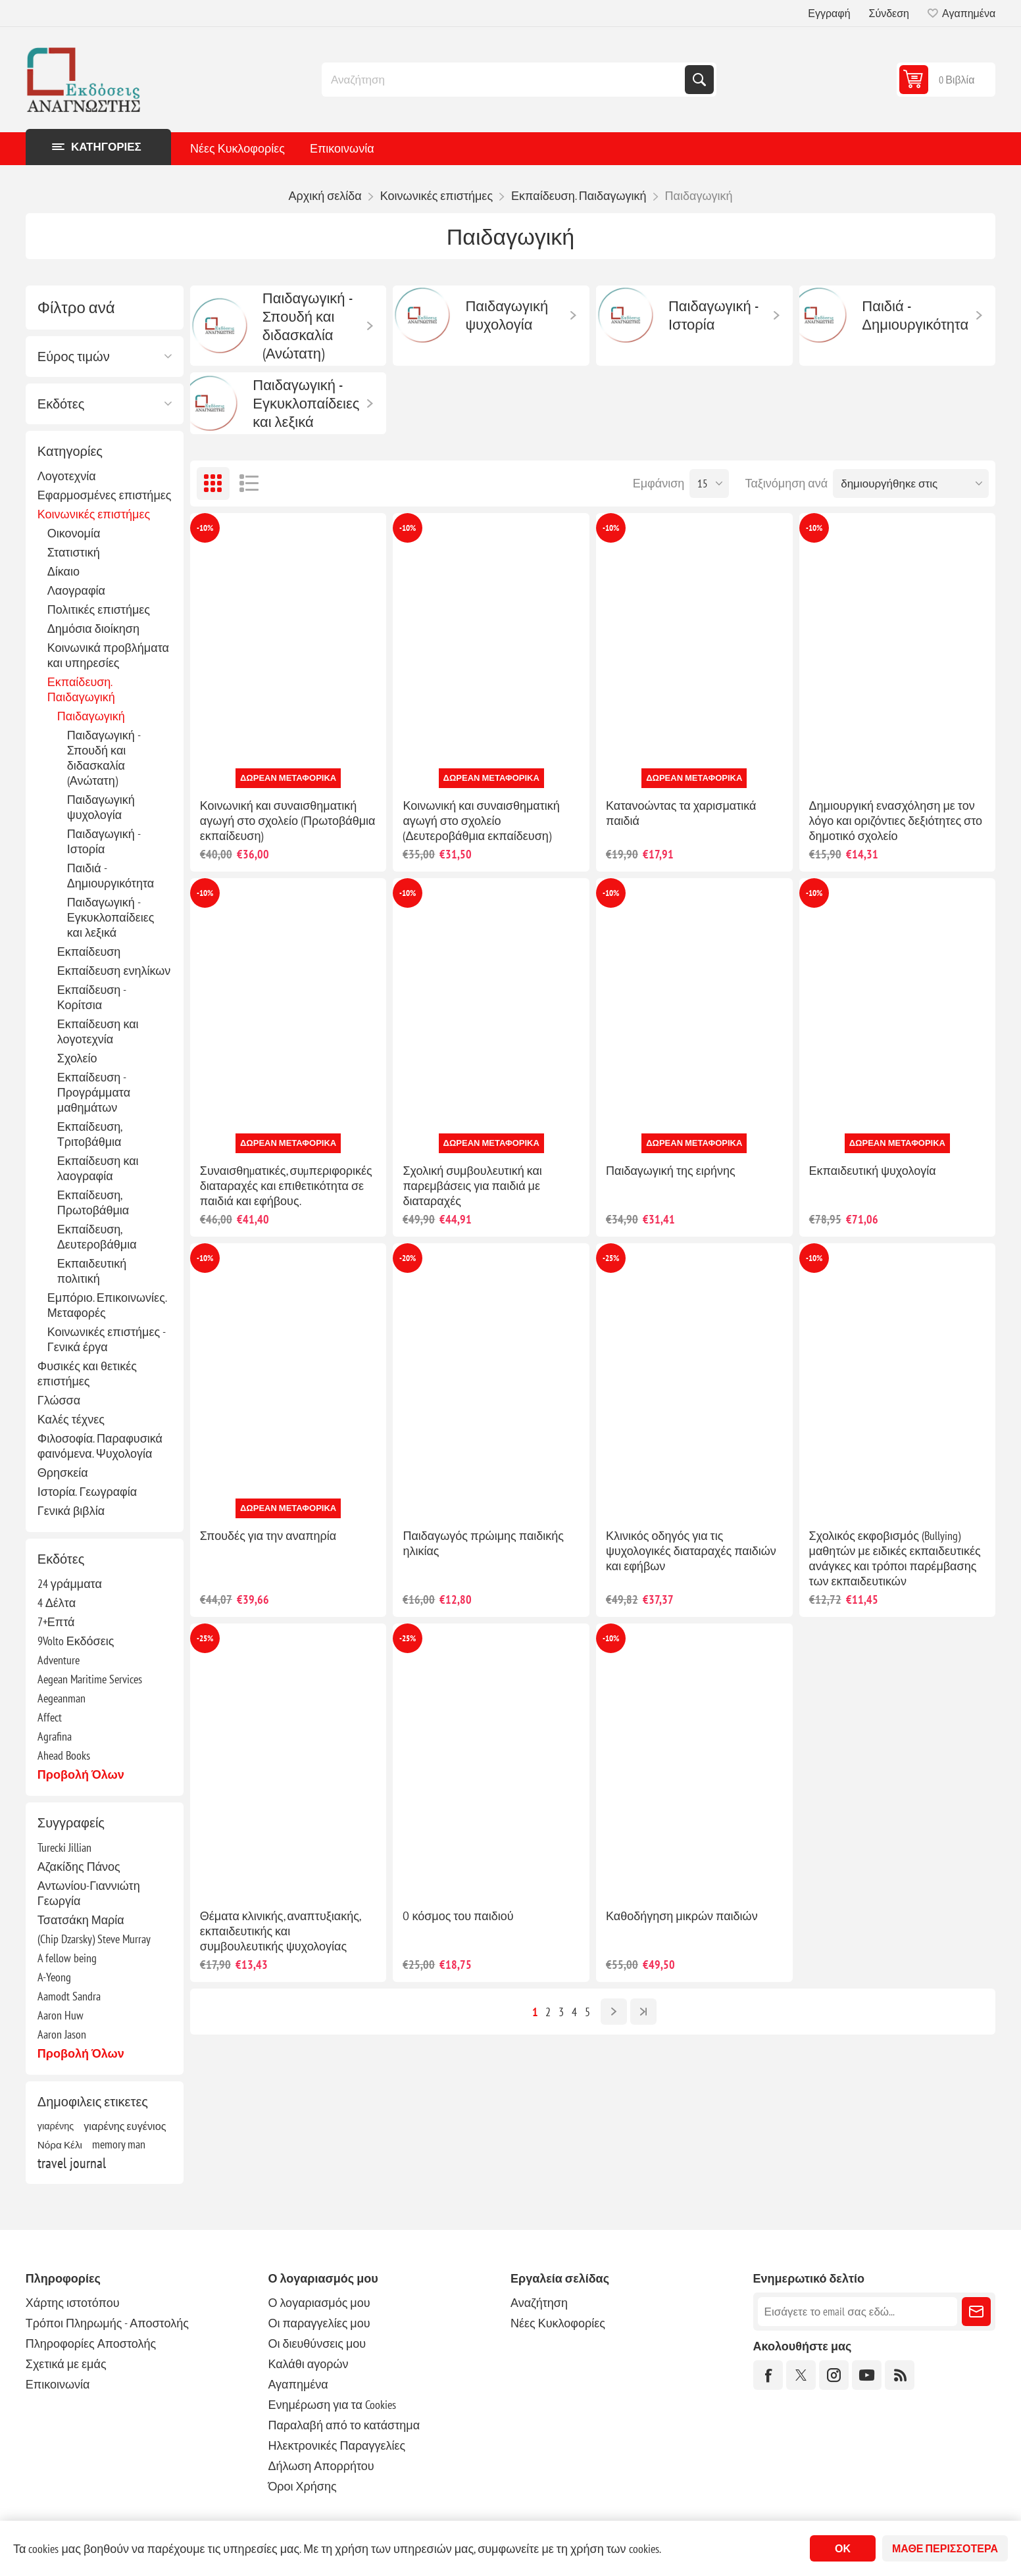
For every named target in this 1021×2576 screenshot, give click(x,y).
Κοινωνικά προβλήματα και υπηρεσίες (108, 655)
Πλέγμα (213, 483)
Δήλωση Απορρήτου (321, 2465)
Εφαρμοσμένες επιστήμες (104, 495)
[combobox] (504, 79)
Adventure (58, 1660)
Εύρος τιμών (73, 356)
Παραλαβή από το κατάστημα (344, 2425)
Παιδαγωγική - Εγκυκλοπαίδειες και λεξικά (111, 917)
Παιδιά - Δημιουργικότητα (110, 875)
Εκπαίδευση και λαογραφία (98, 1168)
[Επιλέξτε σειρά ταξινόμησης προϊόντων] (911, 483)
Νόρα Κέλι (59, 2144)
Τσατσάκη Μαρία (80, 1919)
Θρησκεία (62, 1472)
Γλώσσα (58, 1400)
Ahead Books (63, 1755)
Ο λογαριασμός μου (319, 2302)
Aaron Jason (61, 2034)
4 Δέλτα (56, 1602)
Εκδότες (61, 403)
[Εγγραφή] (858, 2311)
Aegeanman (61, 1698)
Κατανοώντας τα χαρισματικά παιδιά (681, 813)
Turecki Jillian (64, 1847)
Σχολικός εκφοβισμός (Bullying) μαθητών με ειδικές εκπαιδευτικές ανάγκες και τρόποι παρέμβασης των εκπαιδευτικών (895, 1558)
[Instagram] (834, 2375)
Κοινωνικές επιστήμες (93, 514)
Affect (49, 1717)
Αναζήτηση (699, 79)
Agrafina (54, 1736)
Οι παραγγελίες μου (319, 2323)
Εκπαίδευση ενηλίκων (113, 970)
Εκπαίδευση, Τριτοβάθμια (89, 1134)
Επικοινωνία (342, 148)
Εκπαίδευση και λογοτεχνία (98, 1031)
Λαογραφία (76, 590)
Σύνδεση (889, 13)
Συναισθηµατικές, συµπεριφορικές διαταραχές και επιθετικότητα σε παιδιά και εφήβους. (286, 1185)
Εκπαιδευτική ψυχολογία (872, 1170)
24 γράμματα (69, 1583)
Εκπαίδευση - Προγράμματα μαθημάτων (93, 1092)
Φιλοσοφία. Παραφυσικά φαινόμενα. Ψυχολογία (99, 1446)
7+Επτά (56, 1621)
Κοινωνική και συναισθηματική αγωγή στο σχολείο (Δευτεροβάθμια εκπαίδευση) (481, 820)
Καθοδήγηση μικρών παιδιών (682, 1915)
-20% (407, 1258)
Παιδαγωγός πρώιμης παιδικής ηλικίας (483, 1543)
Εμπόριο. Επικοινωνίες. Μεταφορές (106, 1305)
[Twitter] (801, 2375)
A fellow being (67, 1958)
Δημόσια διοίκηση (93, 628)
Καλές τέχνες (71, 1419)
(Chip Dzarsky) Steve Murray (94, 1938)
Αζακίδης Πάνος (78, 1866)
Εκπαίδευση (89, 951)
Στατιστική (73, 552)
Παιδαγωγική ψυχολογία (101, 807)
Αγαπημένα (298, 2384)
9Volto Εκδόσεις (75, 1640)
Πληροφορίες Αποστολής (91, 2343)
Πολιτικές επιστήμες (98, 609)
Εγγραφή (829, 13)
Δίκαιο (63, 571)
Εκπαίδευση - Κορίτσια (91, 997)
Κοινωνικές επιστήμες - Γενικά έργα (106, 1339)
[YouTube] (867, 2375)
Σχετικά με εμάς (66, 2363)
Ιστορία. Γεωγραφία (87, 1491)
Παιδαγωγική (91, 716)
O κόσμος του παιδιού (458, 1915)
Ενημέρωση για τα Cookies (332, 2404)
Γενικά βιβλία (71, 1510)
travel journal (71, 2163)
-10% (205, 527)
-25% (611, 1258)
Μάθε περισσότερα (945, 2548)
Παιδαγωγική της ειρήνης (670, 1170)
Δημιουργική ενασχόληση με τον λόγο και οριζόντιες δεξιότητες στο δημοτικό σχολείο (896, 820)
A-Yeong (54, 1977)
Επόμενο (614, 2011)
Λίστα (249, 483)
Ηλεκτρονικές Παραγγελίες (336, 2445)
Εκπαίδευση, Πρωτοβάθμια (93, 1202)
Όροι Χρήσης (302, 2486)
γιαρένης (55, 2125)
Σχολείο (77, 1058)
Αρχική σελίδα (325, 195)
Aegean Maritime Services (89, 1679)
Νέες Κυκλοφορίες (237, 148)
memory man (118, 2144)
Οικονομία (74, 533)
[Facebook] (768, 2375)
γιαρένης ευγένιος (125, 2126)
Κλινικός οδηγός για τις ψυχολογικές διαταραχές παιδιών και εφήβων (691, 1550)
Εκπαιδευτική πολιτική (92, 1271)
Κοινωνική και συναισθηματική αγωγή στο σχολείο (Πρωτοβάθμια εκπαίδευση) (288, 820)
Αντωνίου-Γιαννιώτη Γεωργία (88, 1893)
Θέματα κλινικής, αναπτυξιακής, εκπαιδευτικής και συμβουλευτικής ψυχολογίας (280, 1931)
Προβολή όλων (80, 1774)
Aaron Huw (60, 2015)
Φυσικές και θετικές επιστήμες (87, 1373)
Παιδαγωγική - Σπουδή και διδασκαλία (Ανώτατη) (103, 758)
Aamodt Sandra (69, 1996)
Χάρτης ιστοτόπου (73, 2302)
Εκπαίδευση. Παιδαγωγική (81, 689)
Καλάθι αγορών (308, 2363)
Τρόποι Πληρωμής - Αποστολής (107, 2323)
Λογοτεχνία (66, 475)
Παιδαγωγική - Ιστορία (103, 841)
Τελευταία (643, 2011)
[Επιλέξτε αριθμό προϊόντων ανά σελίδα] (709, 483)
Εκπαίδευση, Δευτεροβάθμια (97, 1237)
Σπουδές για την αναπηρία (268, 1535)
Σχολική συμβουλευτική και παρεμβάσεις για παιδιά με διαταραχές (472, 1185)
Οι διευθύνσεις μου (317, 2343)
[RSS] (899, 2375)
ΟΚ (843, 2548)
